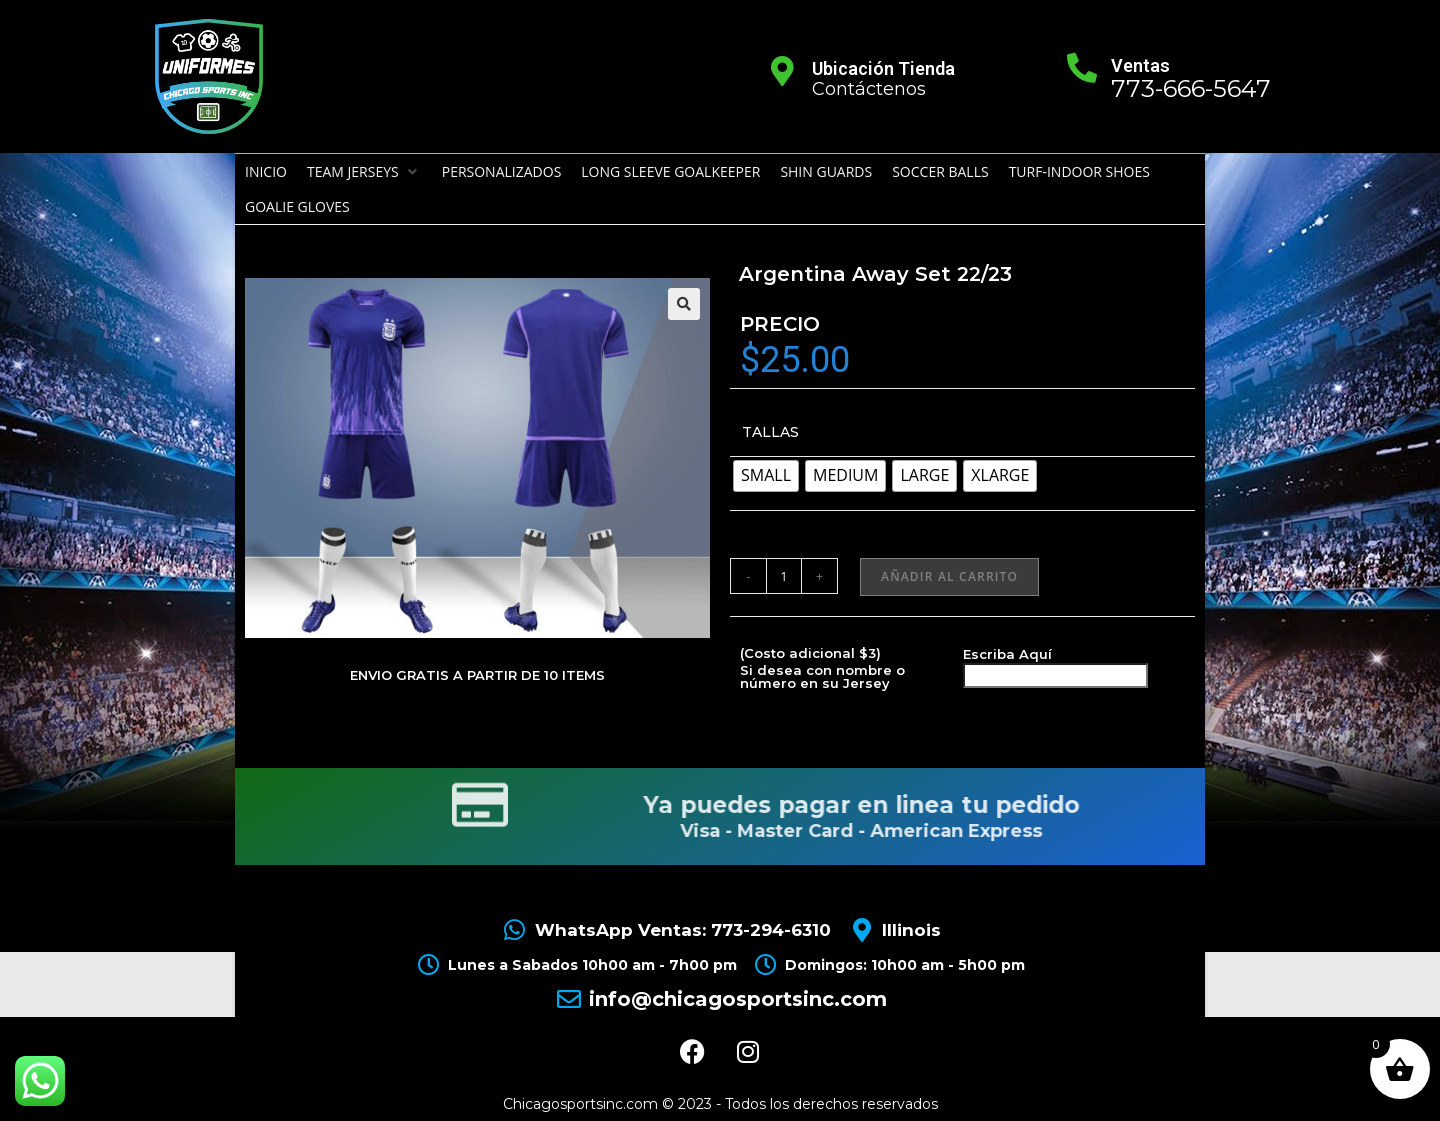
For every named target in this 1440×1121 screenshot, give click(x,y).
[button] (364, 171)
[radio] (766, 476)
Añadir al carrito (949, 576)
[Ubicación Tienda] (783, 71)
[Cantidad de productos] (784, 576)
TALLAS (770, 432)
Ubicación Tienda (883, 68)
